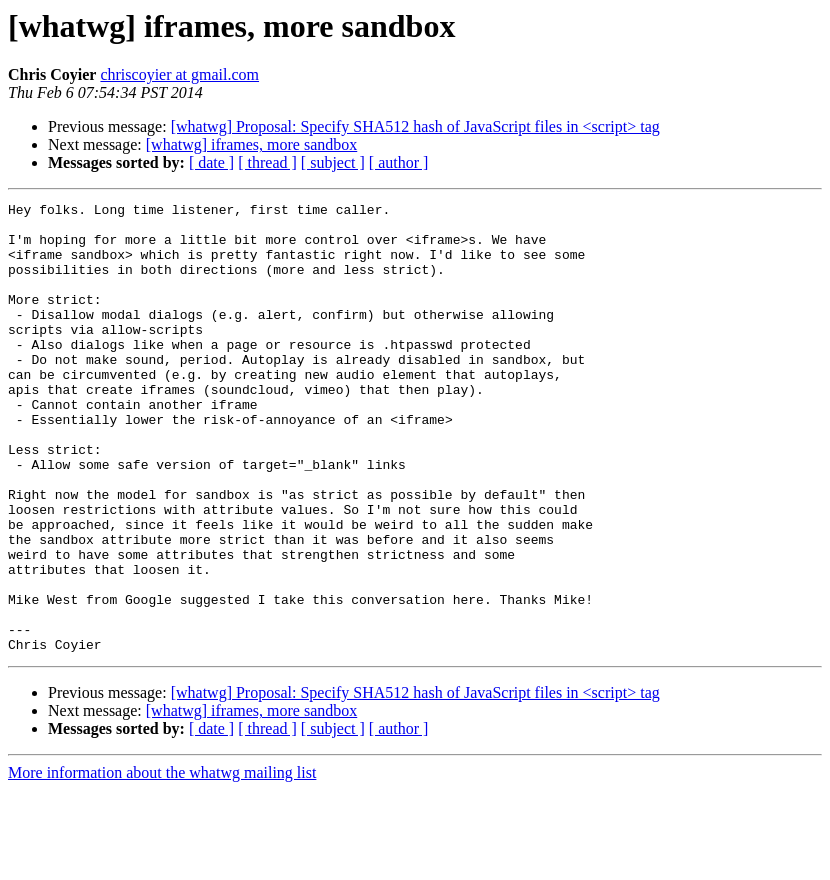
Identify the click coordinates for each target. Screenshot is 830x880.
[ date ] (211, 162)
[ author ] (399, 162)
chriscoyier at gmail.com (179, 74)
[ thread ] (267, 162)
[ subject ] (333, 162)
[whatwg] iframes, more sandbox (252, 144)
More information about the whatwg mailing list (162, 862)
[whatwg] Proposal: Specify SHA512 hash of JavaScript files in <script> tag (415, 126)
